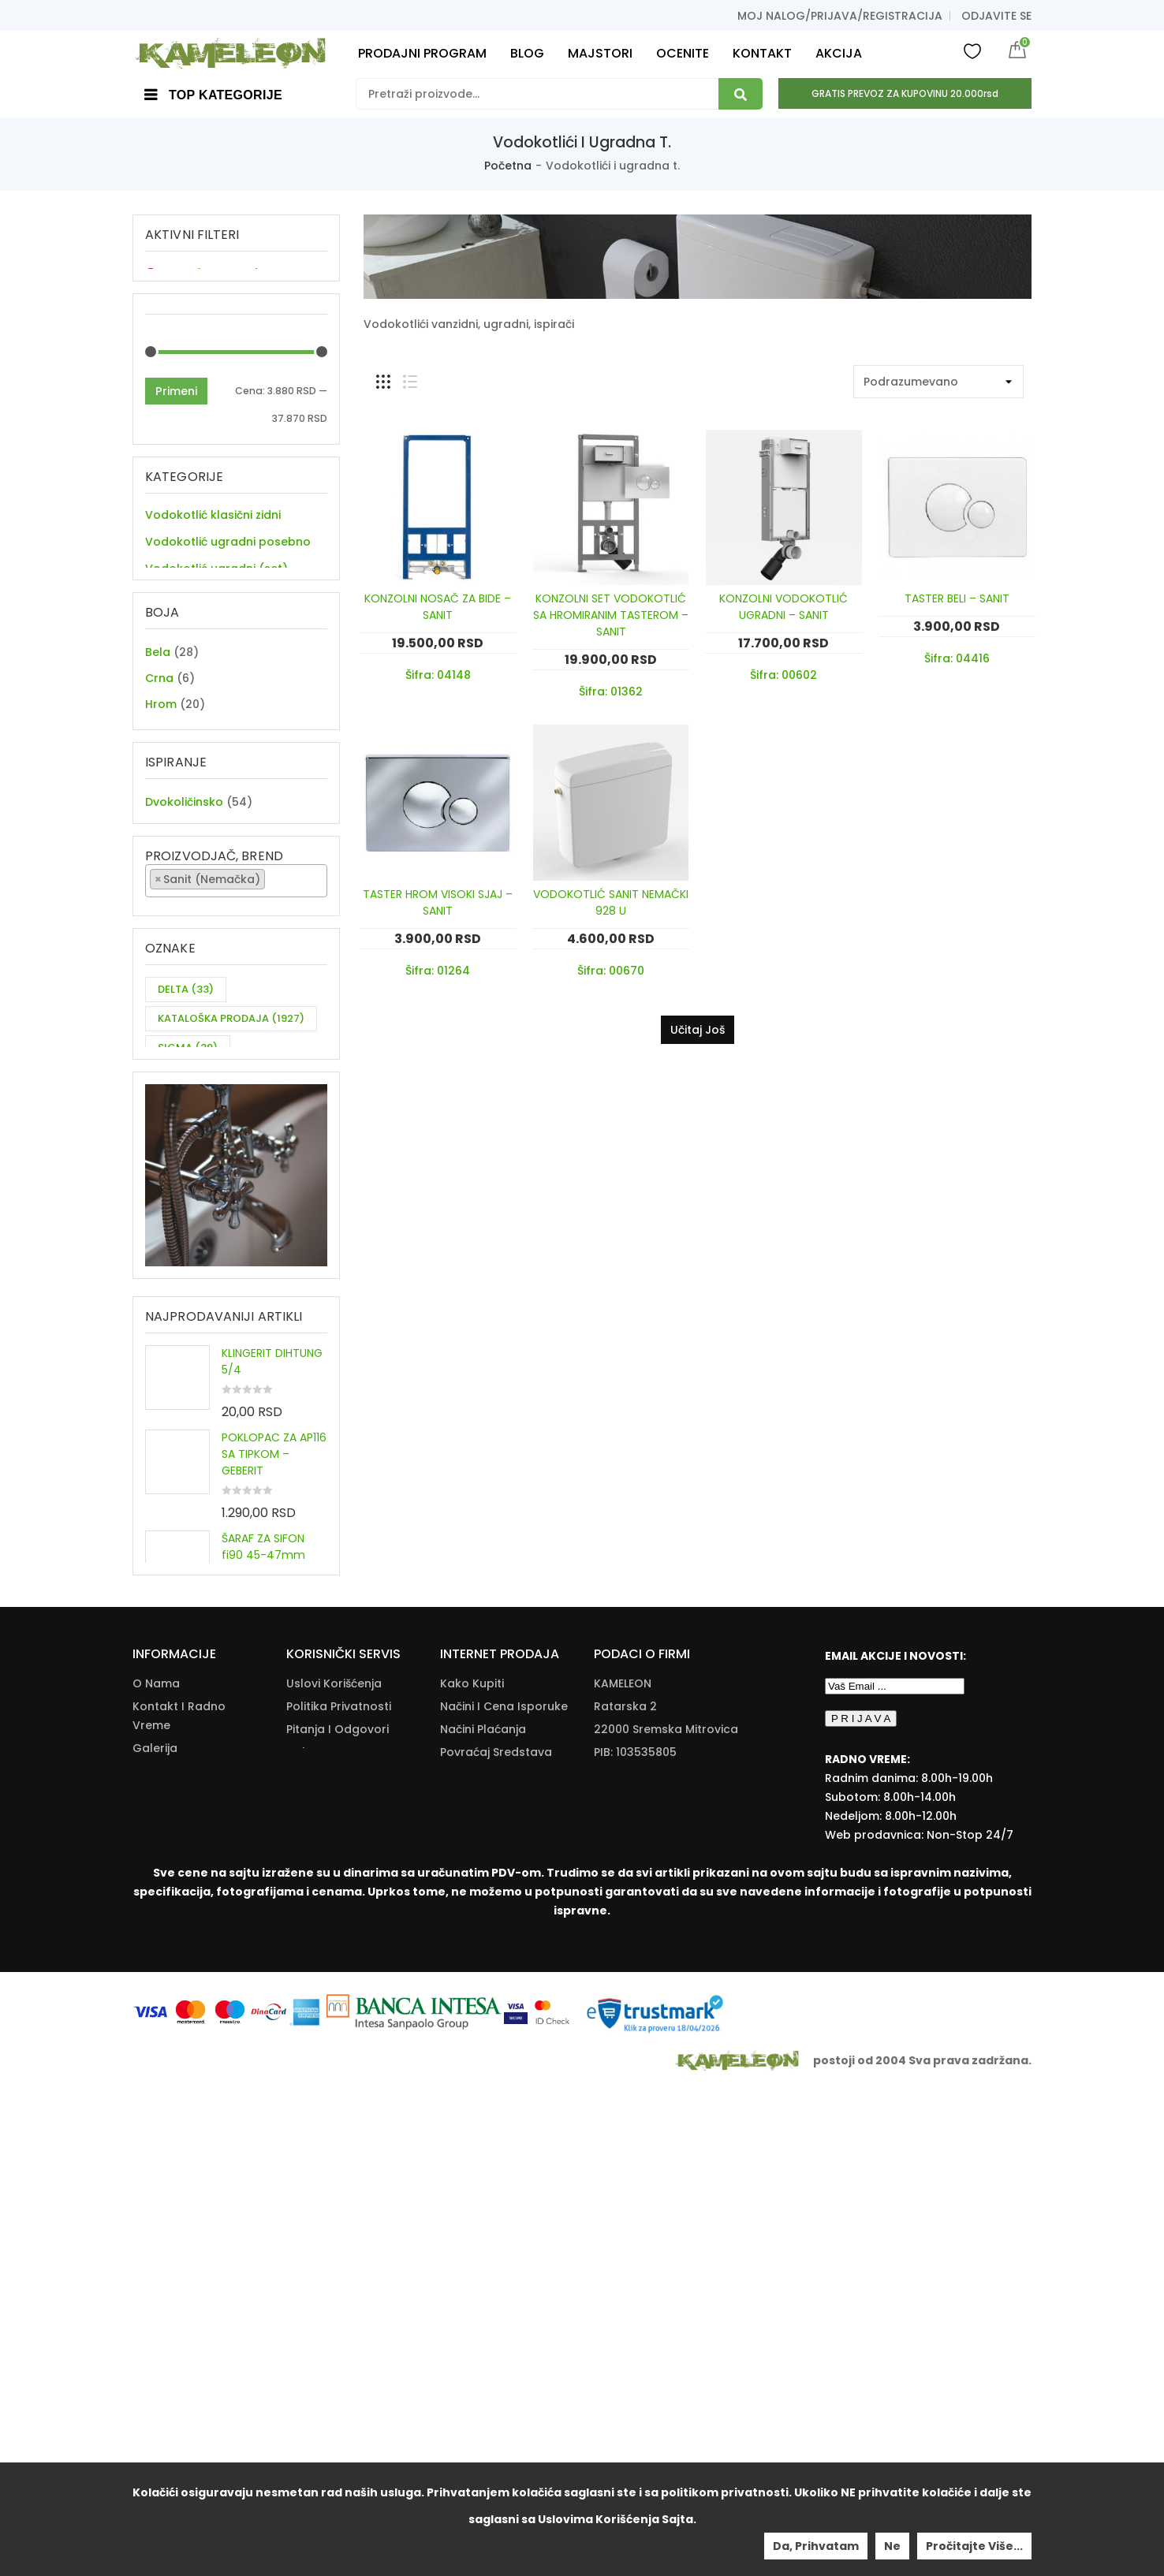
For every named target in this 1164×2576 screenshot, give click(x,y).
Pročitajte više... (974, 2546)
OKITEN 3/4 (252, 1910)
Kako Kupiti (472, 2167)
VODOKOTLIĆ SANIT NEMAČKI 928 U (610, 902)
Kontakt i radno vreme (179, 2200)
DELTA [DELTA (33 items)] (186, 1206)
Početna (508, 165)
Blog (145, 2278)
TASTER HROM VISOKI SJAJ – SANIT (438, 902)
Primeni (176, 408)
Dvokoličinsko (184, 957)
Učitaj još (697, 1030)
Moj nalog (161, 2301)
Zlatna (163, 862)
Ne (892, 2546)
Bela (157, 732)
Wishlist (972, 50)
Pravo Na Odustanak (500, 2259)
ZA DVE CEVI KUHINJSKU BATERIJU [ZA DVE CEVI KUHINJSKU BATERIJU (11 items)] (219, 1306)
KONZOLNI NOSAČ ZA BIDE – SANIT (437, 607)
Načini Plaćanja (483, 2213)
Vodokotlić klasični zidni (213, 531)
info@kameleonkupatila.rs (670, 2305)
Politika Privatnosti (338, 2190)
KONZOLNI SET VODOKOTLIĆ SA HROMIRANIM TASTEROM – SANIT (610, 615)
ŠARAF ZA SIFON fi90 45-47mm (263, 1834)
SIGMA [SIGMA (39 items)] (188, 1265)
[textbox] (273, 1063)
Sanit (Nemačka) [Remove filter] (211, 274)
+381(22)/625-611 (665, 2282)
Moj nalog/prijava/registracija (839, 16)
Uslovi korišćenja (334, 2167)
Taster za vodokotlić (204, 638)
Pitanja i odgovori (337, 2213)
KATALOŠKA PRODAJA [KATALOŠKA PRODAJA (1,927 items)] (231, 1235)
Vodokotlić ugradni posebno (228, 557)
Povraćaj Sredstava (496, 2236)
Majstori (155, 2255)
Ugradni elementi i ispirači (219, 611)
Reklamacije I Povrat (498, 2282)
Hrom (161, 784)
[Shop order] (938, 381)
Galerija (154, 2232)
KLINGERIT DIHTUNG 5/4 (272, 1649)
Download (315, 2282)
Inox (157, 836)
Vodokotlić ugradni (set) (216, 584)
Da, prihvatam (816, 2546)
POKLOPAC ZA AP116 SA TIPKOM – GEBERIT (274, 1741)
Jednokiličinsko (188, 983)
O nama (156, 2167)
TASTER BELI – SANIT (957, 598)
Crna (159, 758)
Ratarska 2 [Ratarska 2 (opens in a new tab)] (625, 2190)
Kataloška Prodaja (339, 2259)
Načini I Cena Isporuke (504, 2190)
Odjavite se (996, 16)
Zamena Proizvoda (493, 2305)
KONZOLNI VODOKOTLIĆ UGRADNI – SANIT (783, 607)
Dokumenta (319, 2236)
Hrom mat (174, 810)
